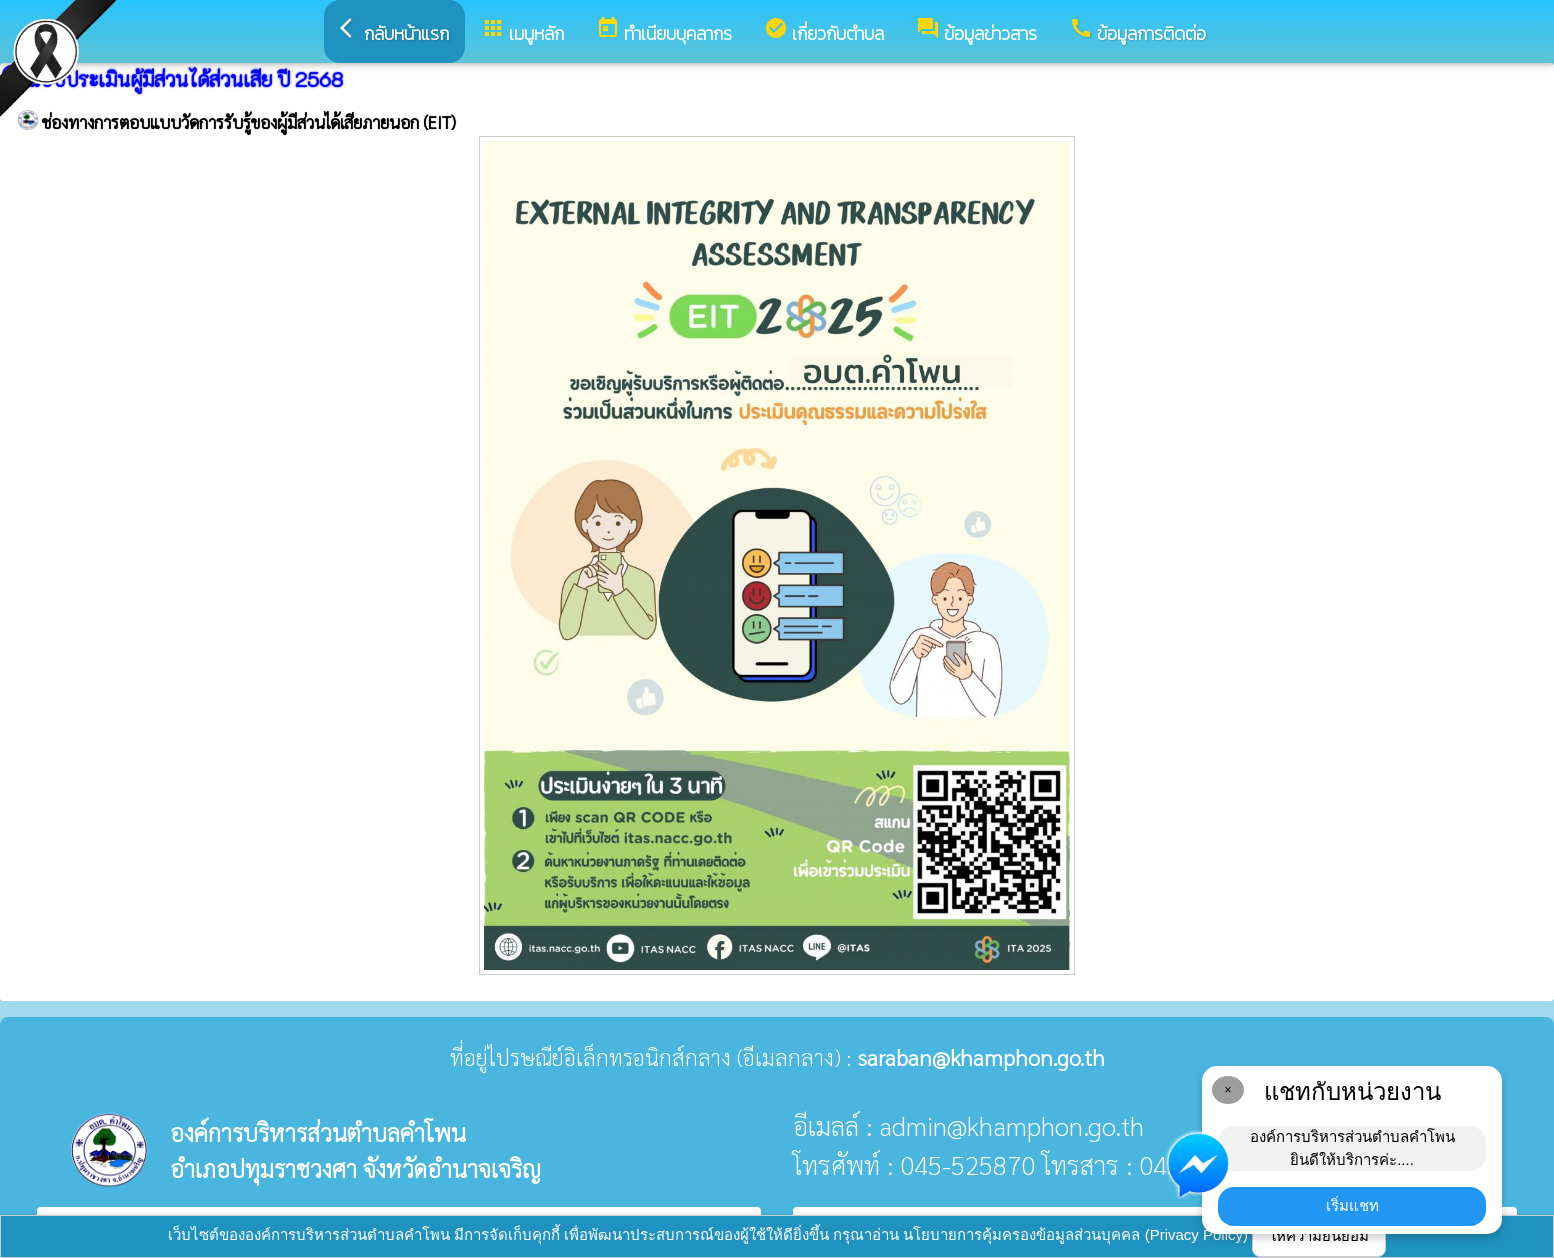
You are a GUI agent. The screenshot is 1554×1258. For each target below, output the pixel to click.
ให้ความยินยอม (1319, 1235)
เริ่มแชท (1352, 1205)
